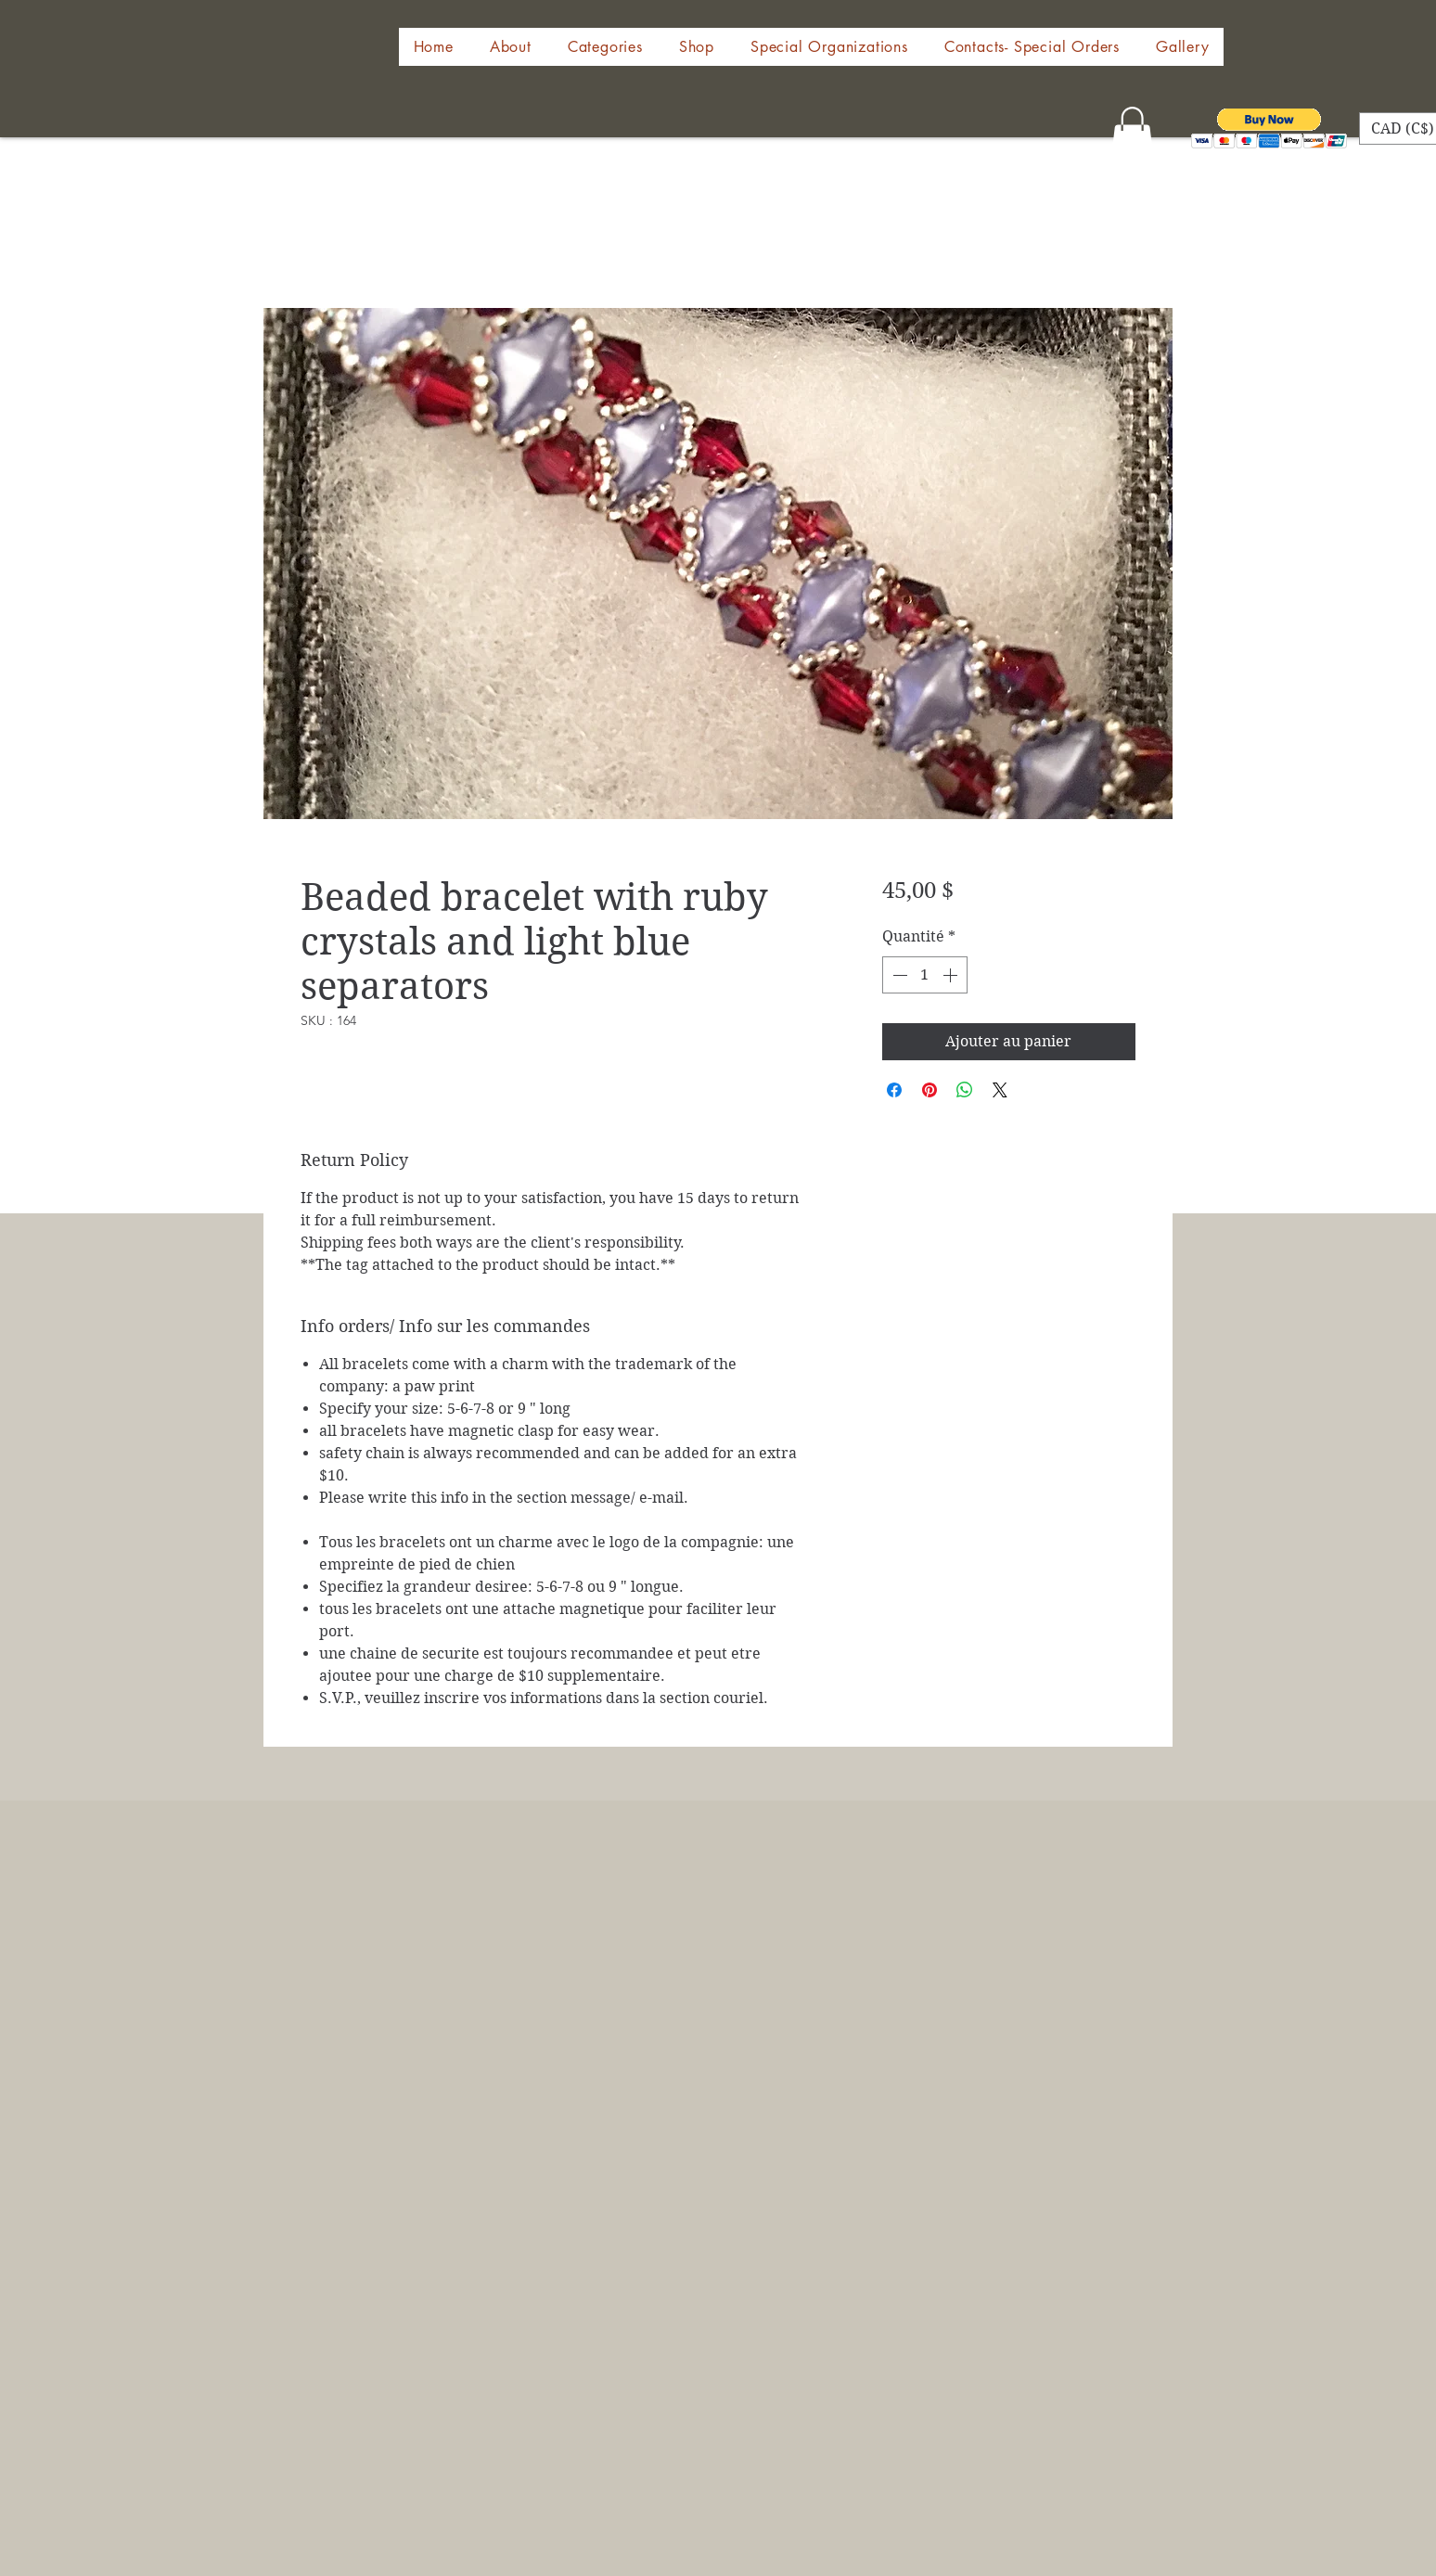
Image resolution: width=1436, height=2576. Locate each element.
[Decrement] (898, 975)
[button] (696, 47)
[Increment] (952, 975)
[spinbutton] (925, 975)
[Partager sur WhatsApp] (965, 1090)
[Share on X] (1000, 1090)
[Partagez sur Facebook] (894, 1090)
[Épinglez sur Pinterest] (929, 1090)
